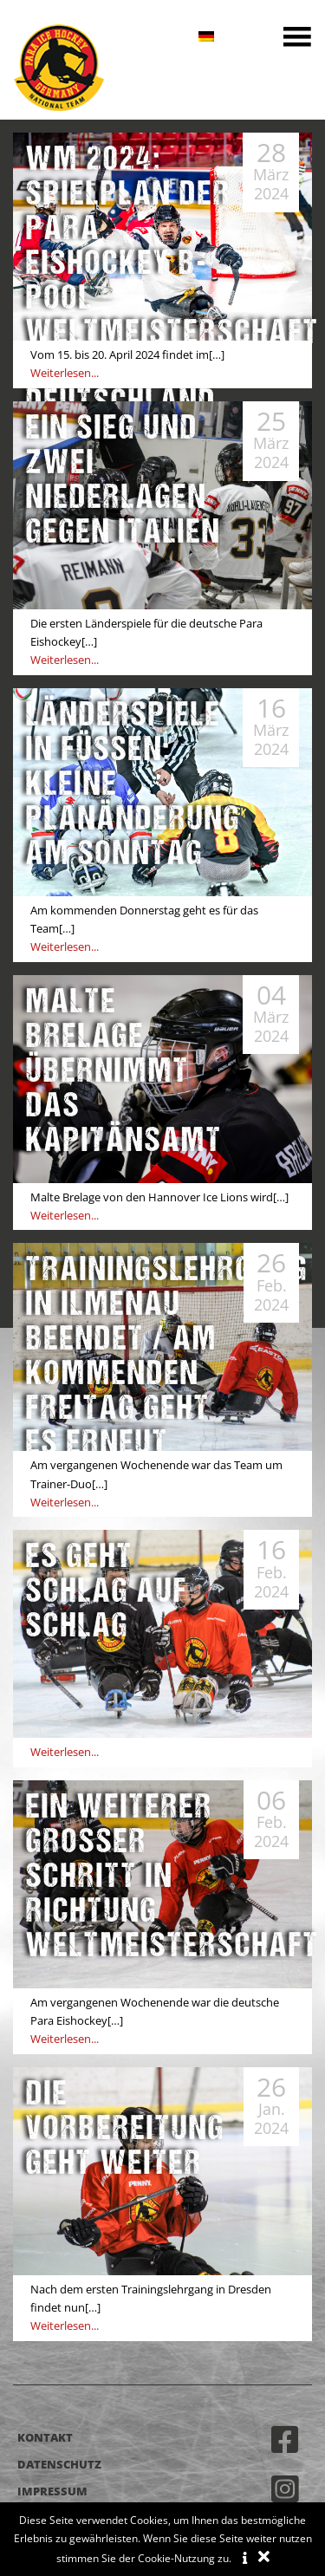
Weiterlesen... (64, 373)
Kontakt (45, 2437)
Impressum (52, 2491)
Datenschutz (59, 2464)
